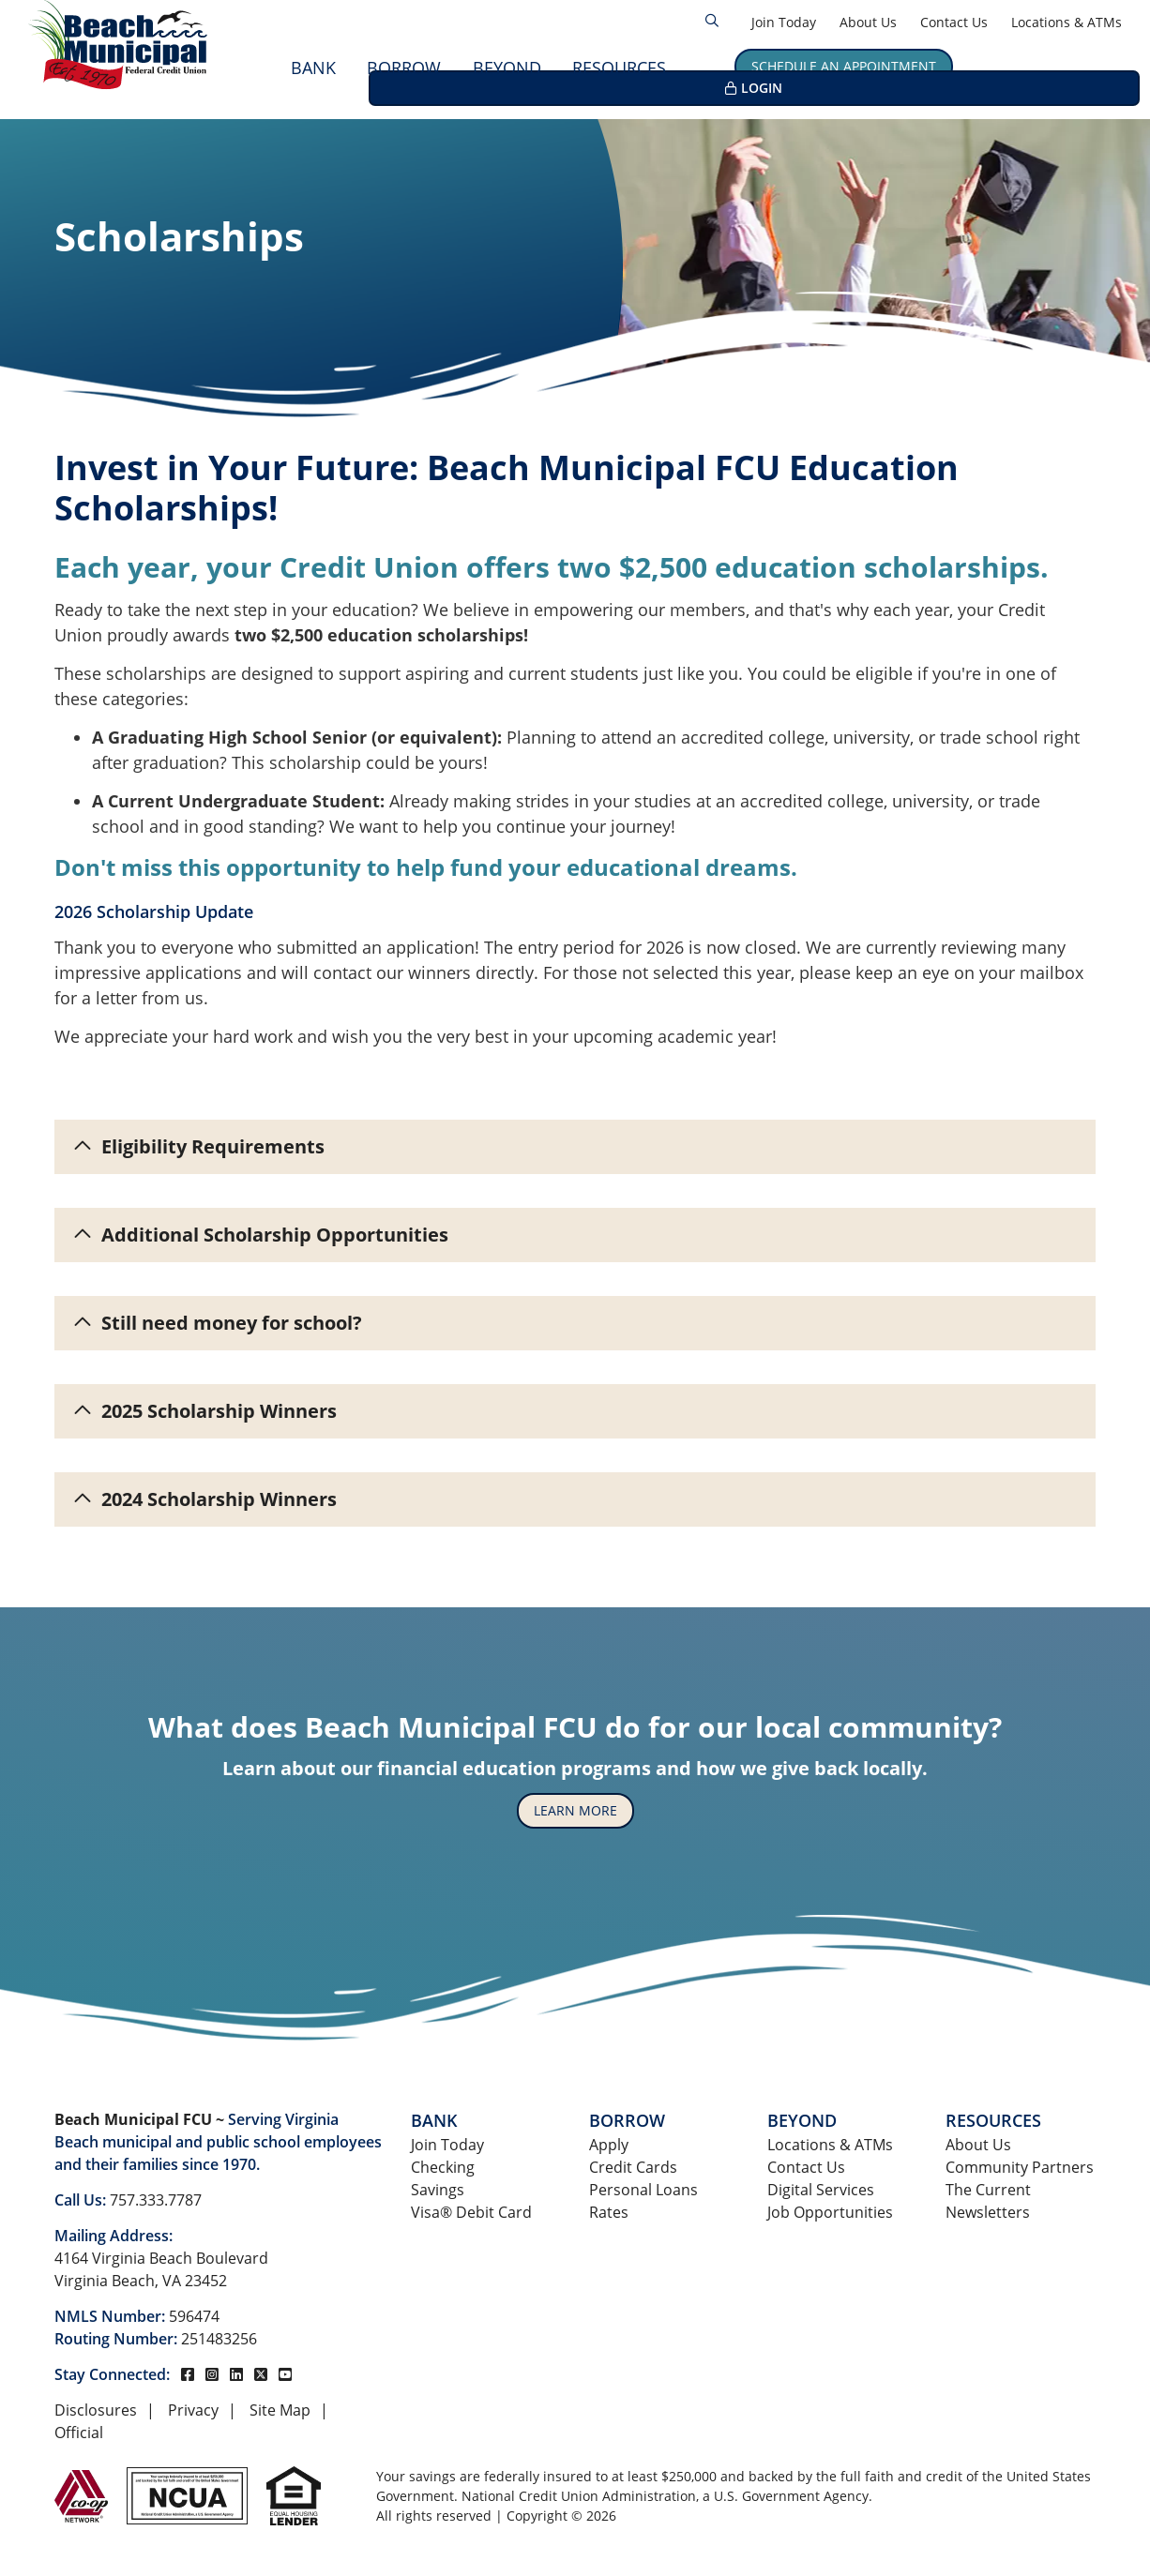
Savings (437, 2189)
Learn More (575, 1810)
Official (78, 2432)
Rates (608, 2212)
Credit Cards (633, 2167)
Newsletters (988, 2212)
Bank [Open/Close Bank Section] (313, 67)
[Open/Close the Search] (712, 20)
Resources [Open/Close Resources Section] (619, 67)
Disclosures (95, 2410)
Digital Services (820, 2189)
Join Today (783, 22)
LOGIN (1055, 66)
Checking (443, 2167)
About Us (868, 22)
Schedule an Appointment (843, 66)
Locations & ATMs (1066, 22)
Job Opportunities (830, 2212)
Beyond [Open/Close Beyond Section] (507, 67)
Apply (608, 2144)
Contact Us (954, 22)
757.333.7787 (156, 2200)
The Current (988, 2189)
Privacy (193, 2410)
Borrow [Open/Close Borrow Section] (404, 67)
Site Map (280, 2410)
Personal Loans (643, 2189)
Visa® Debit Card (471, 2212)
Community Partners (1020, 2167)
